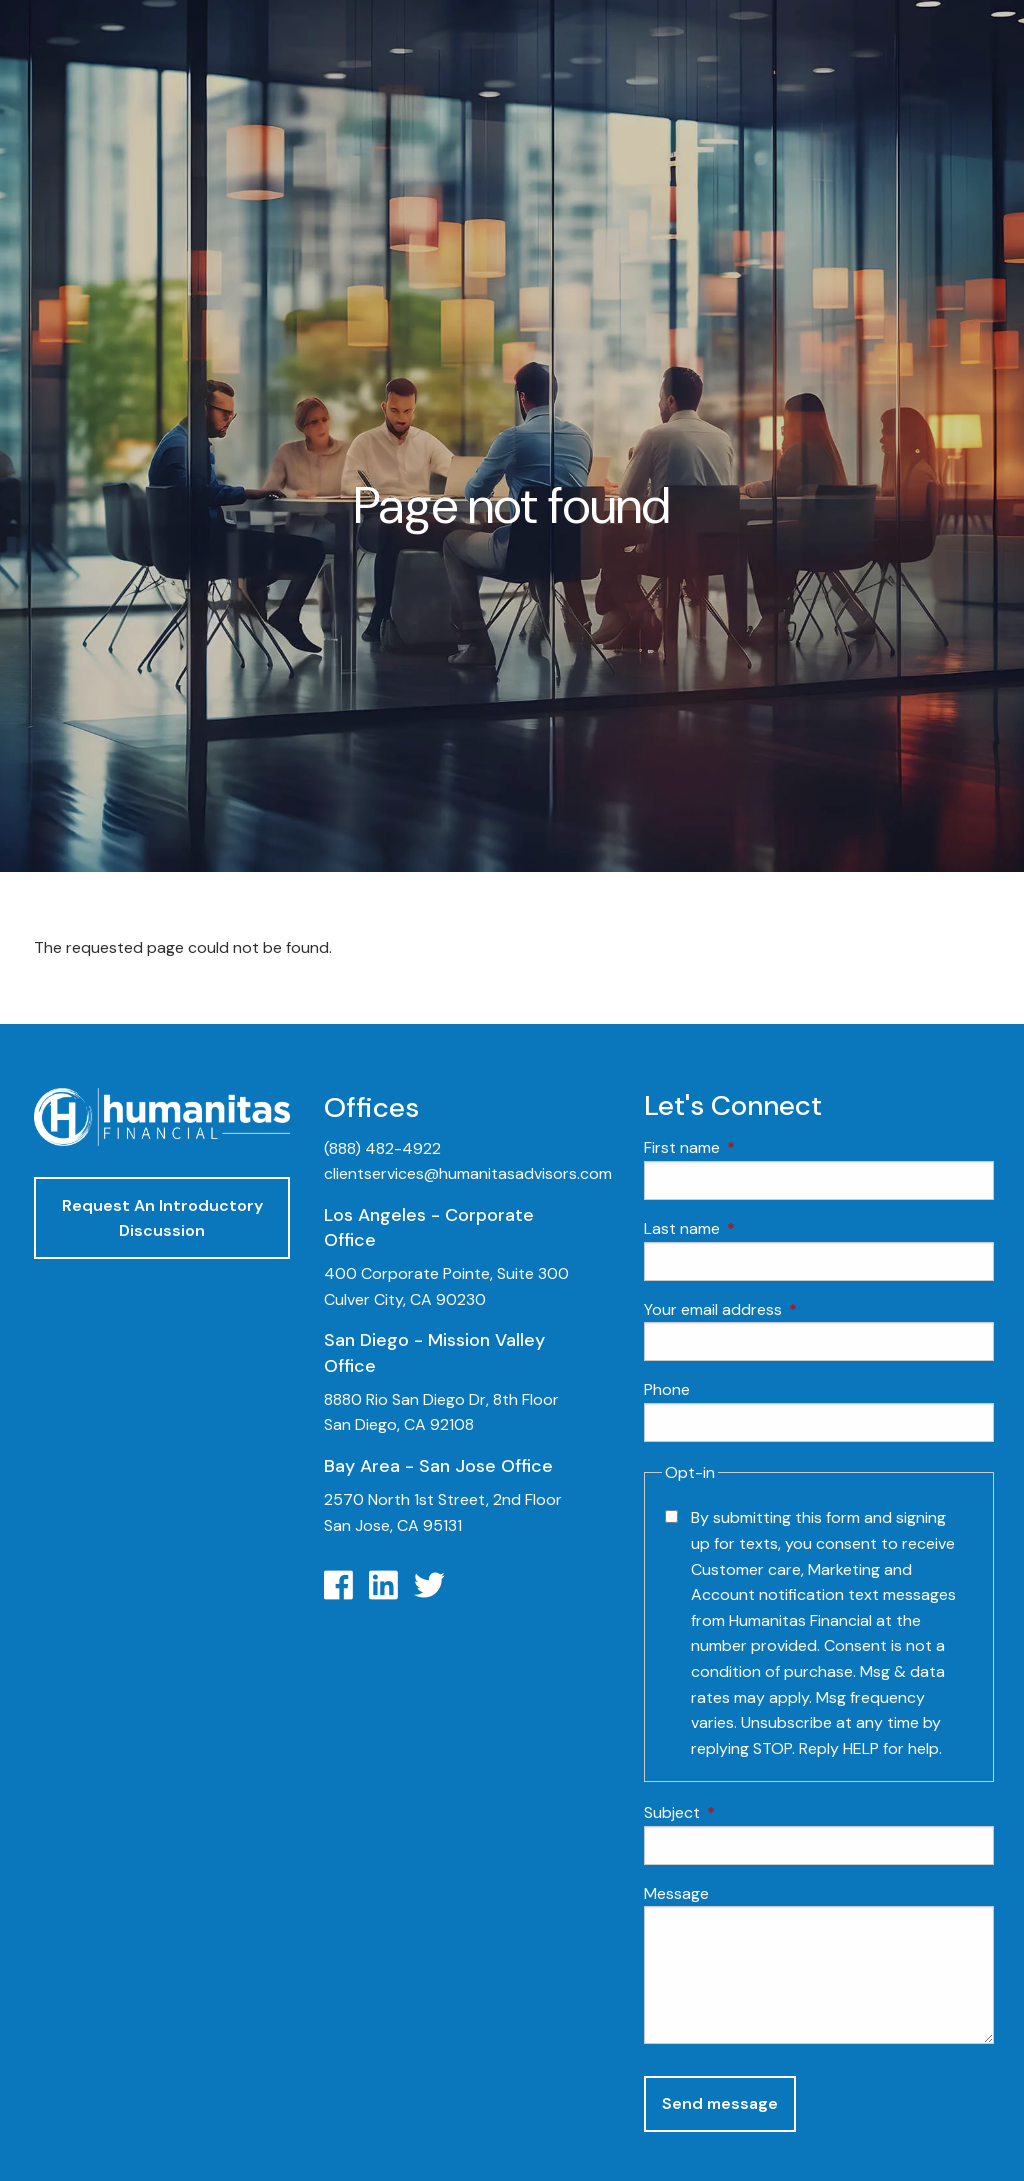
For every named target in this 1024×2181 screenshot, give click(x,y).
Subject (748, 1813)
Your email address (789, 1309)
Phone (667, 1389)
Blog (852, 1005)
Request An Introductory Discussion (162, 1218)
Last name (758, 1228)
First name (758, 1148)
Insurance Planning (908, 909)
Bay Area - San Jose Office (438, 1466)
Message (676, 1893)
